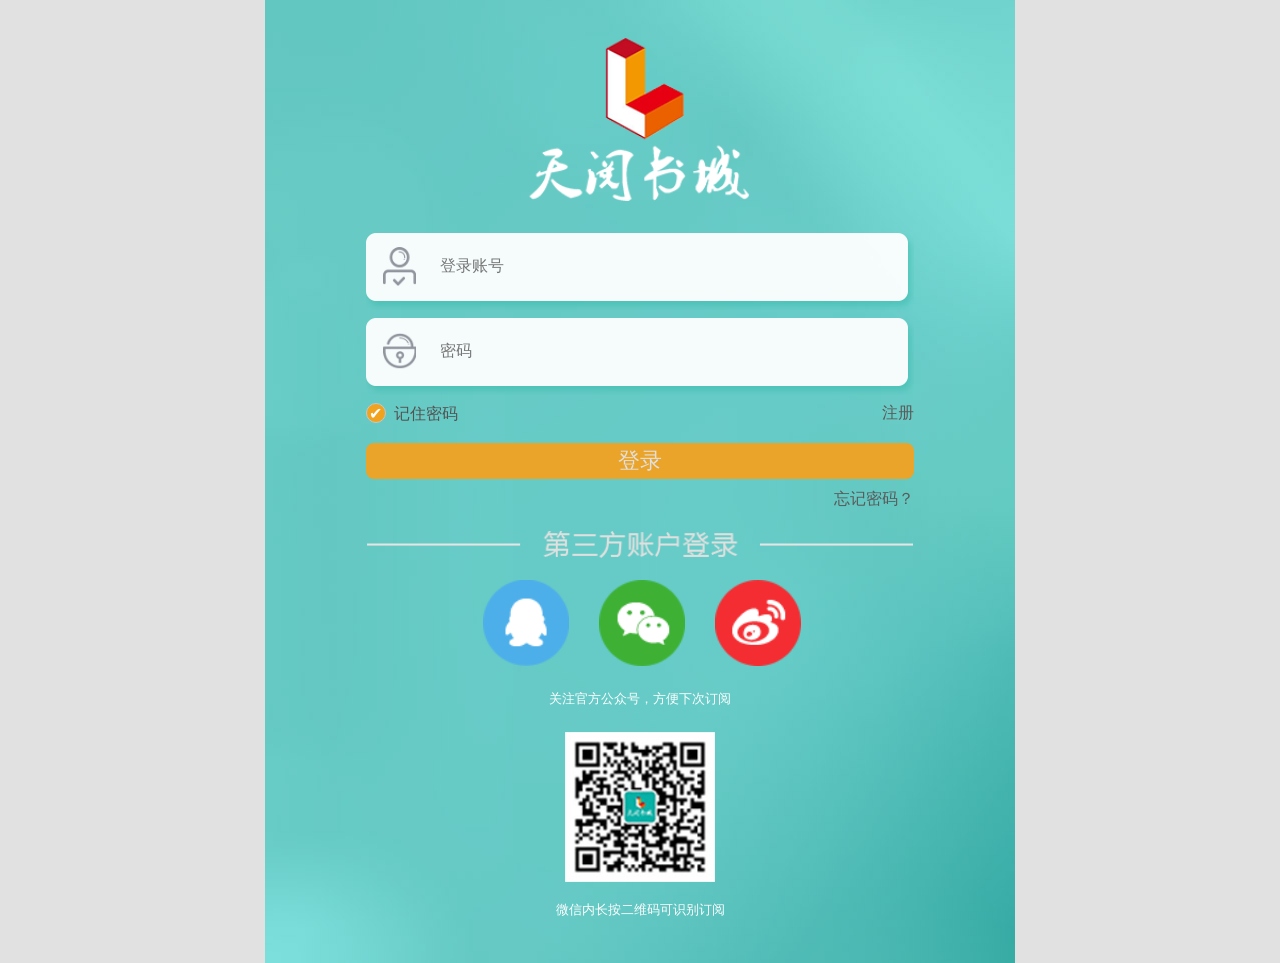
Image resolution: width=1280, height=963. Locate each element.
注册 (898, 412)
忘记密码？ (874, 498)
